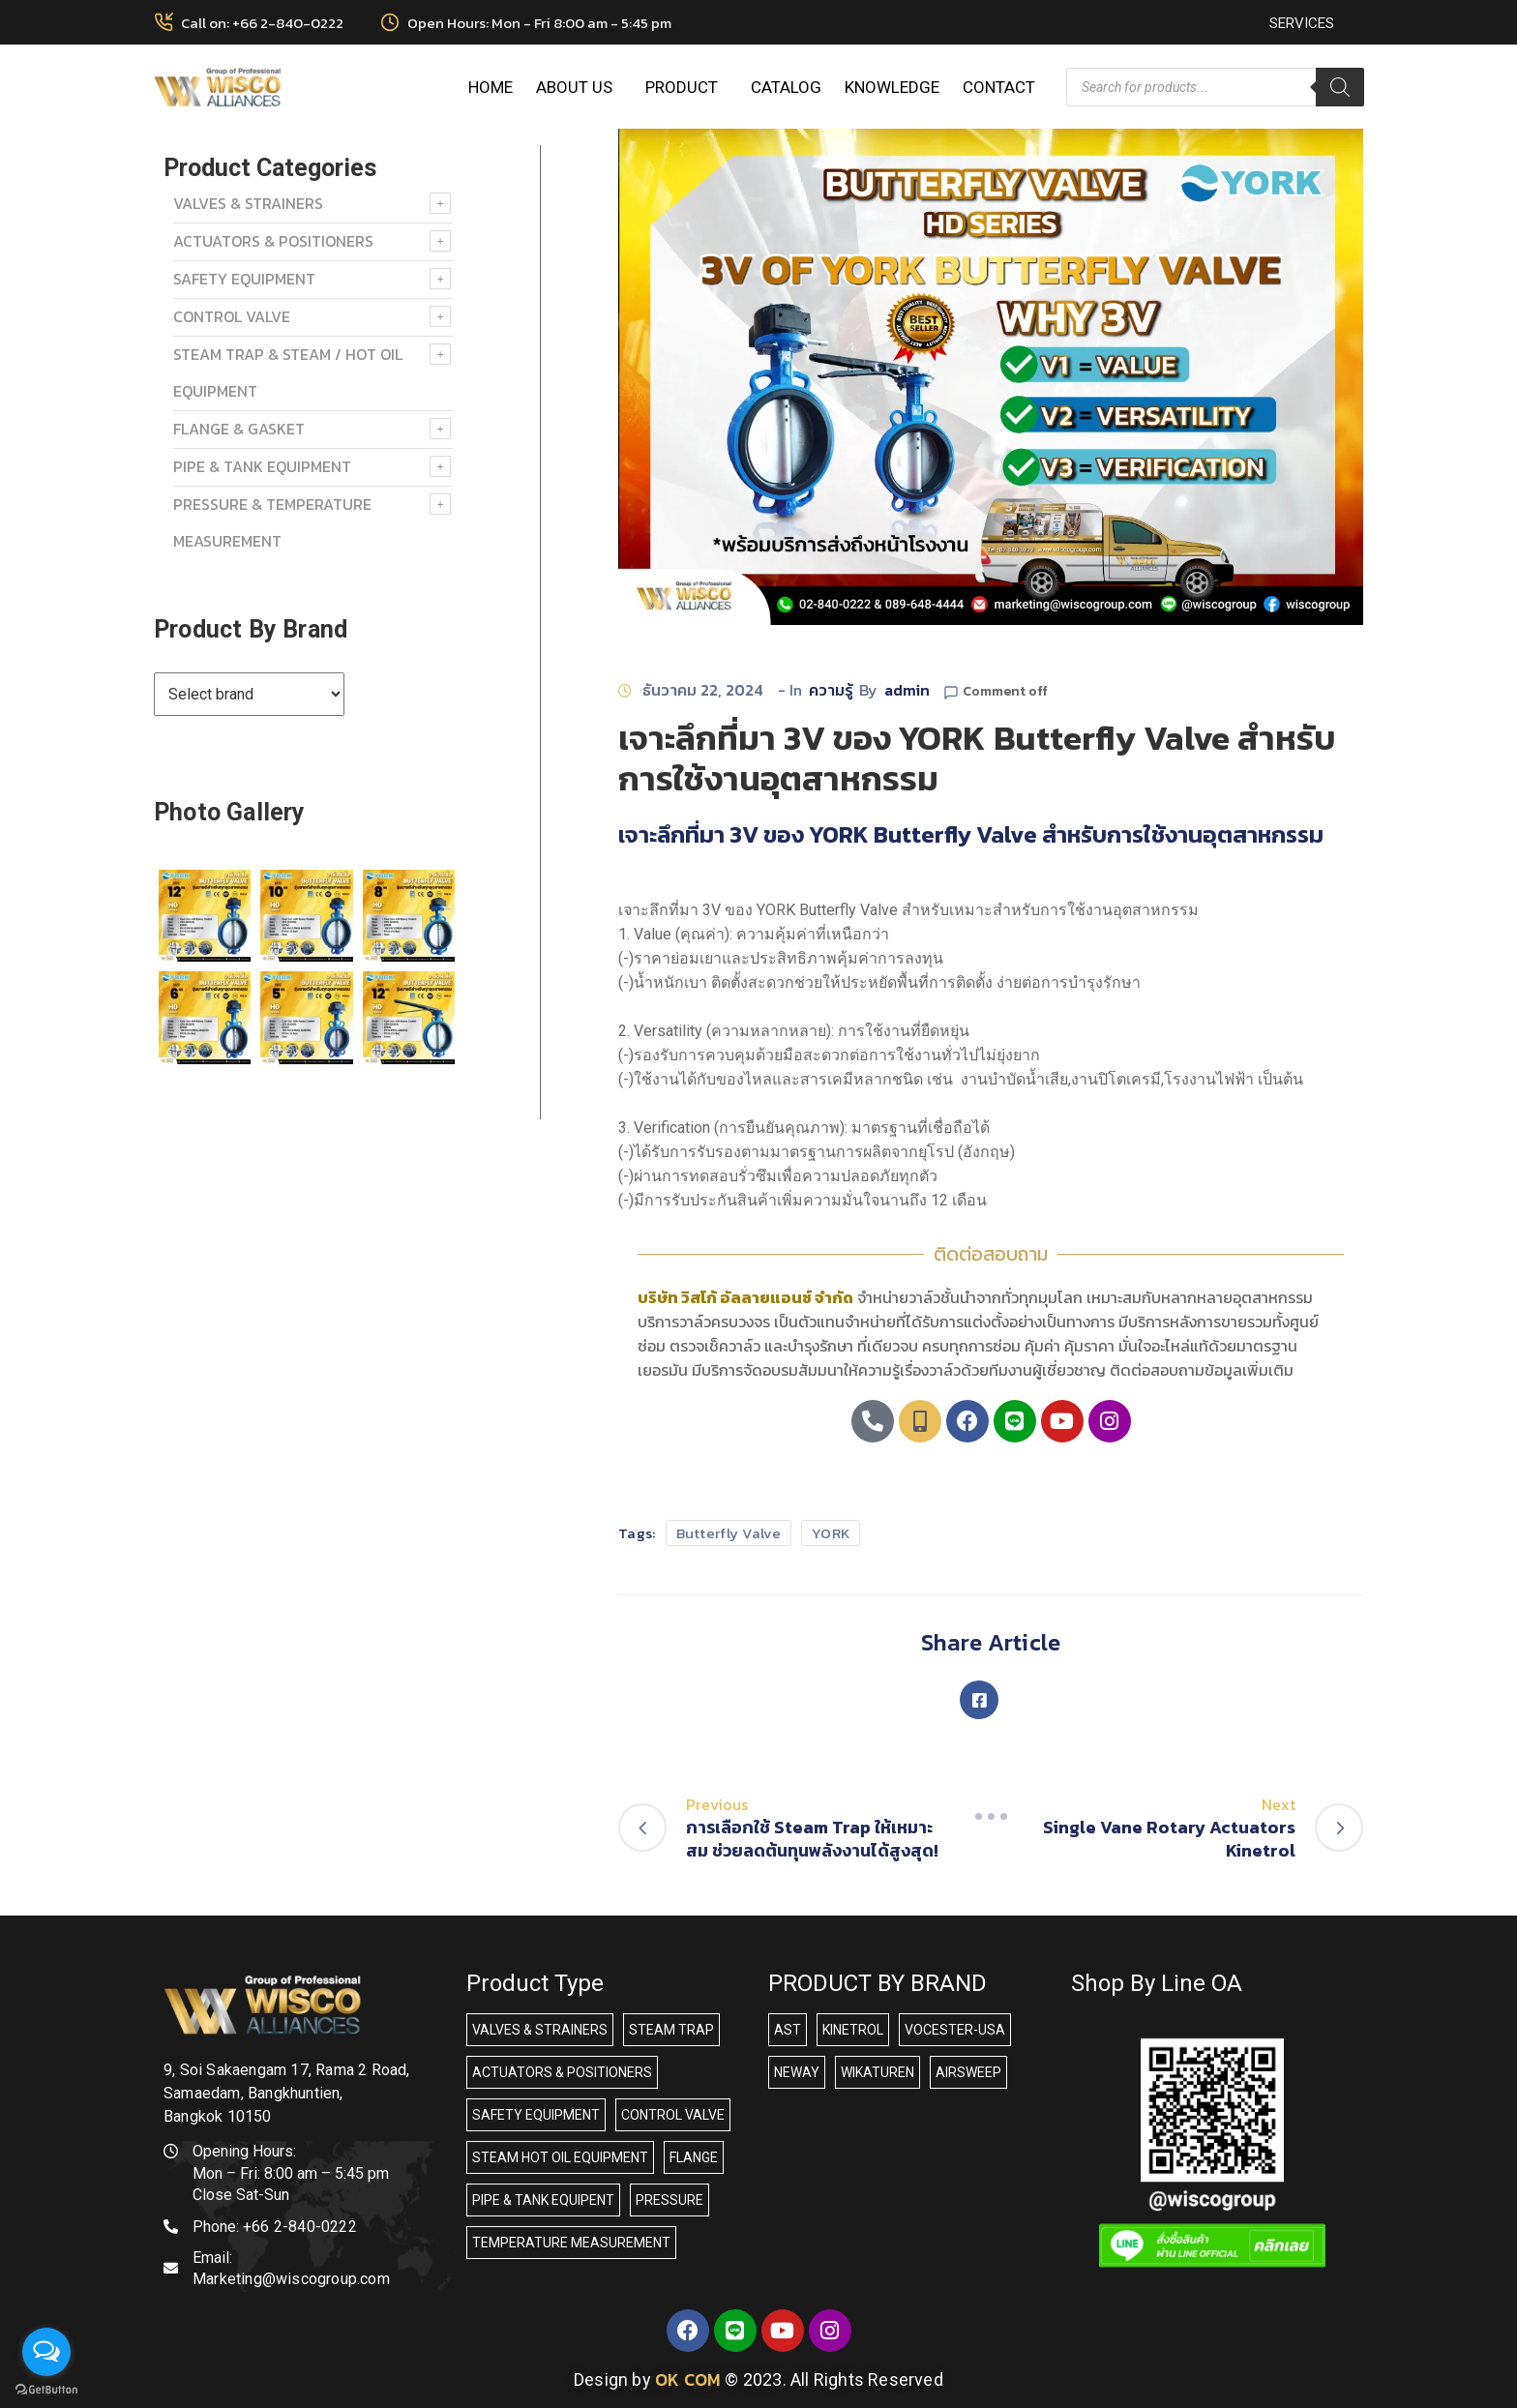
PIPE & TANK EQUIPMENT (262, 466)
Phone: (275, 2226)
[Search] (1340, 87)
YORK (830, 1533)
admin (907, 689)
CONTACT (999, 87)
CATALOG (786, 87)
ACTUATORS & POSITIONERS (273, 241)
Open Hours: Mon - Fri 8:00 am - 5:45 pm (539, 23)
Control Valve (231, 316)
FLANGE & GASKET (239, 428)
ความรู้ (831, 689)
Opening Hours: (244, 2151)
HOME (490, 87)
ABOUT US (579, 87)
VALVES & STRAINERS (248, 203)
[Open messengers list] (46, 2352)
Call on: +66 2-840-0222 (262, 23)
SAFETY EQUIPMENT (244, 278)
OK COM (688, 2379)
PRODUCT (686, 87)
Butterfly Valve (729, 1533)
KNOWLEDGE (892, 87)
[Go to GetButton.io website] (46, 2388)
